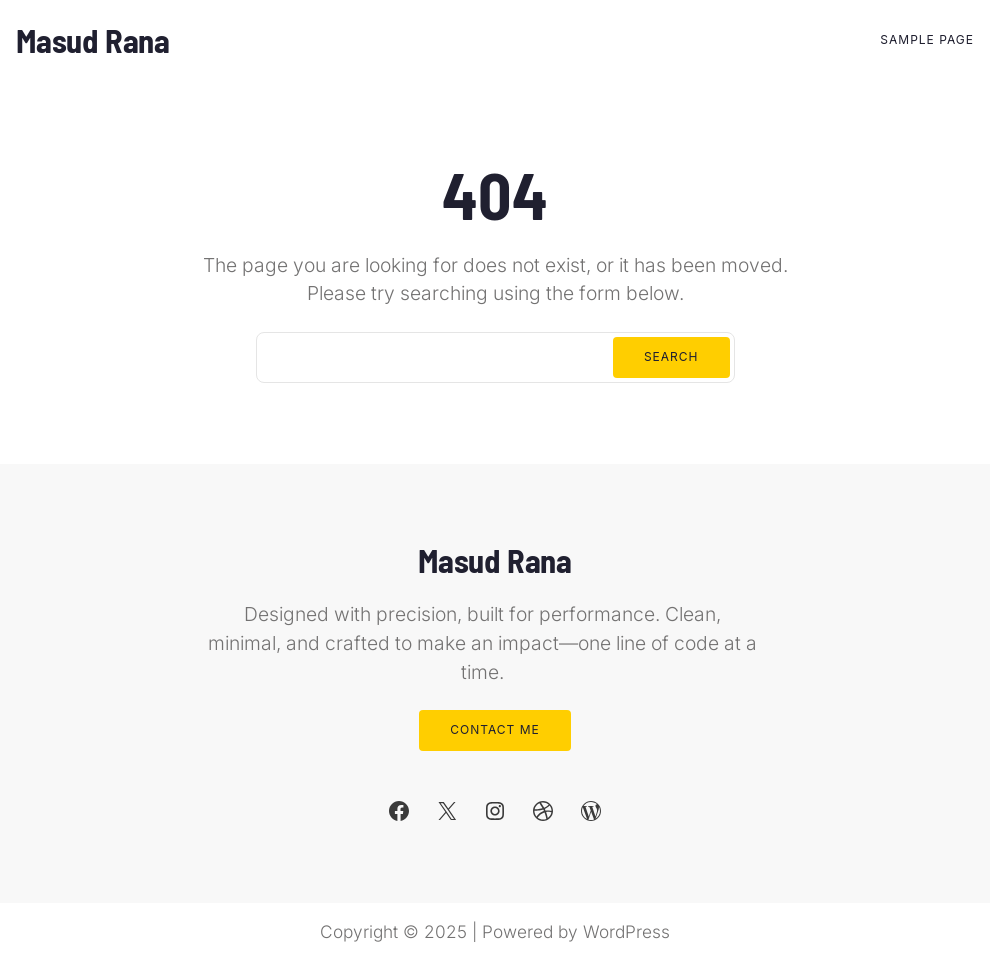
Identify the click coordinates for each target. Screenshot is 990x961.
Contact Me (495, 729)
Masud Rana (93, 40)
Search (671, 356)
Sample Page (927, 39)
